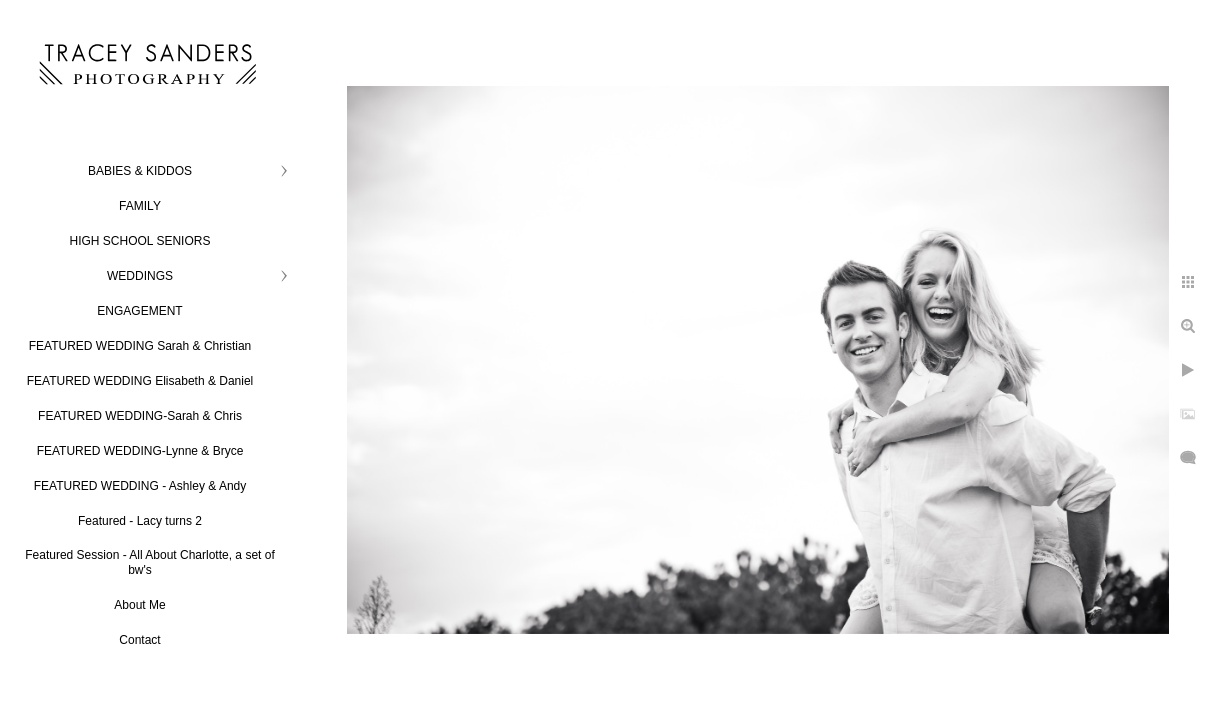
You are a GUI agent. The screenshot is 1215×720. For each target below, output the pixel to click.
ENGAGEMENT (139, 311)
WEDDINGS (140, 276)
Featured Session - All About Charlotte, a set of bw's (149, 562)
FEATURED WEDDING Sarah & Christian (140, 346)
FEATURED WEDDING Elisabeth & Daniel (140, 381)
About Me (139, 605)
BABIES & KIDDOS (140, 171)
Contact (139, 640)
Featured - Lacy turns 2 (140, 521)
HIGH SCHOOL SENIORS (140, 241)
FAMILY (140, 206)
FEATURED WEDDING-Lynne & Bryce (140, 451)
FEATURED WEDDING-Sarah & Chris (140, 416)
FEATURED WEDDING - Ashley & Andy (140, 486)
